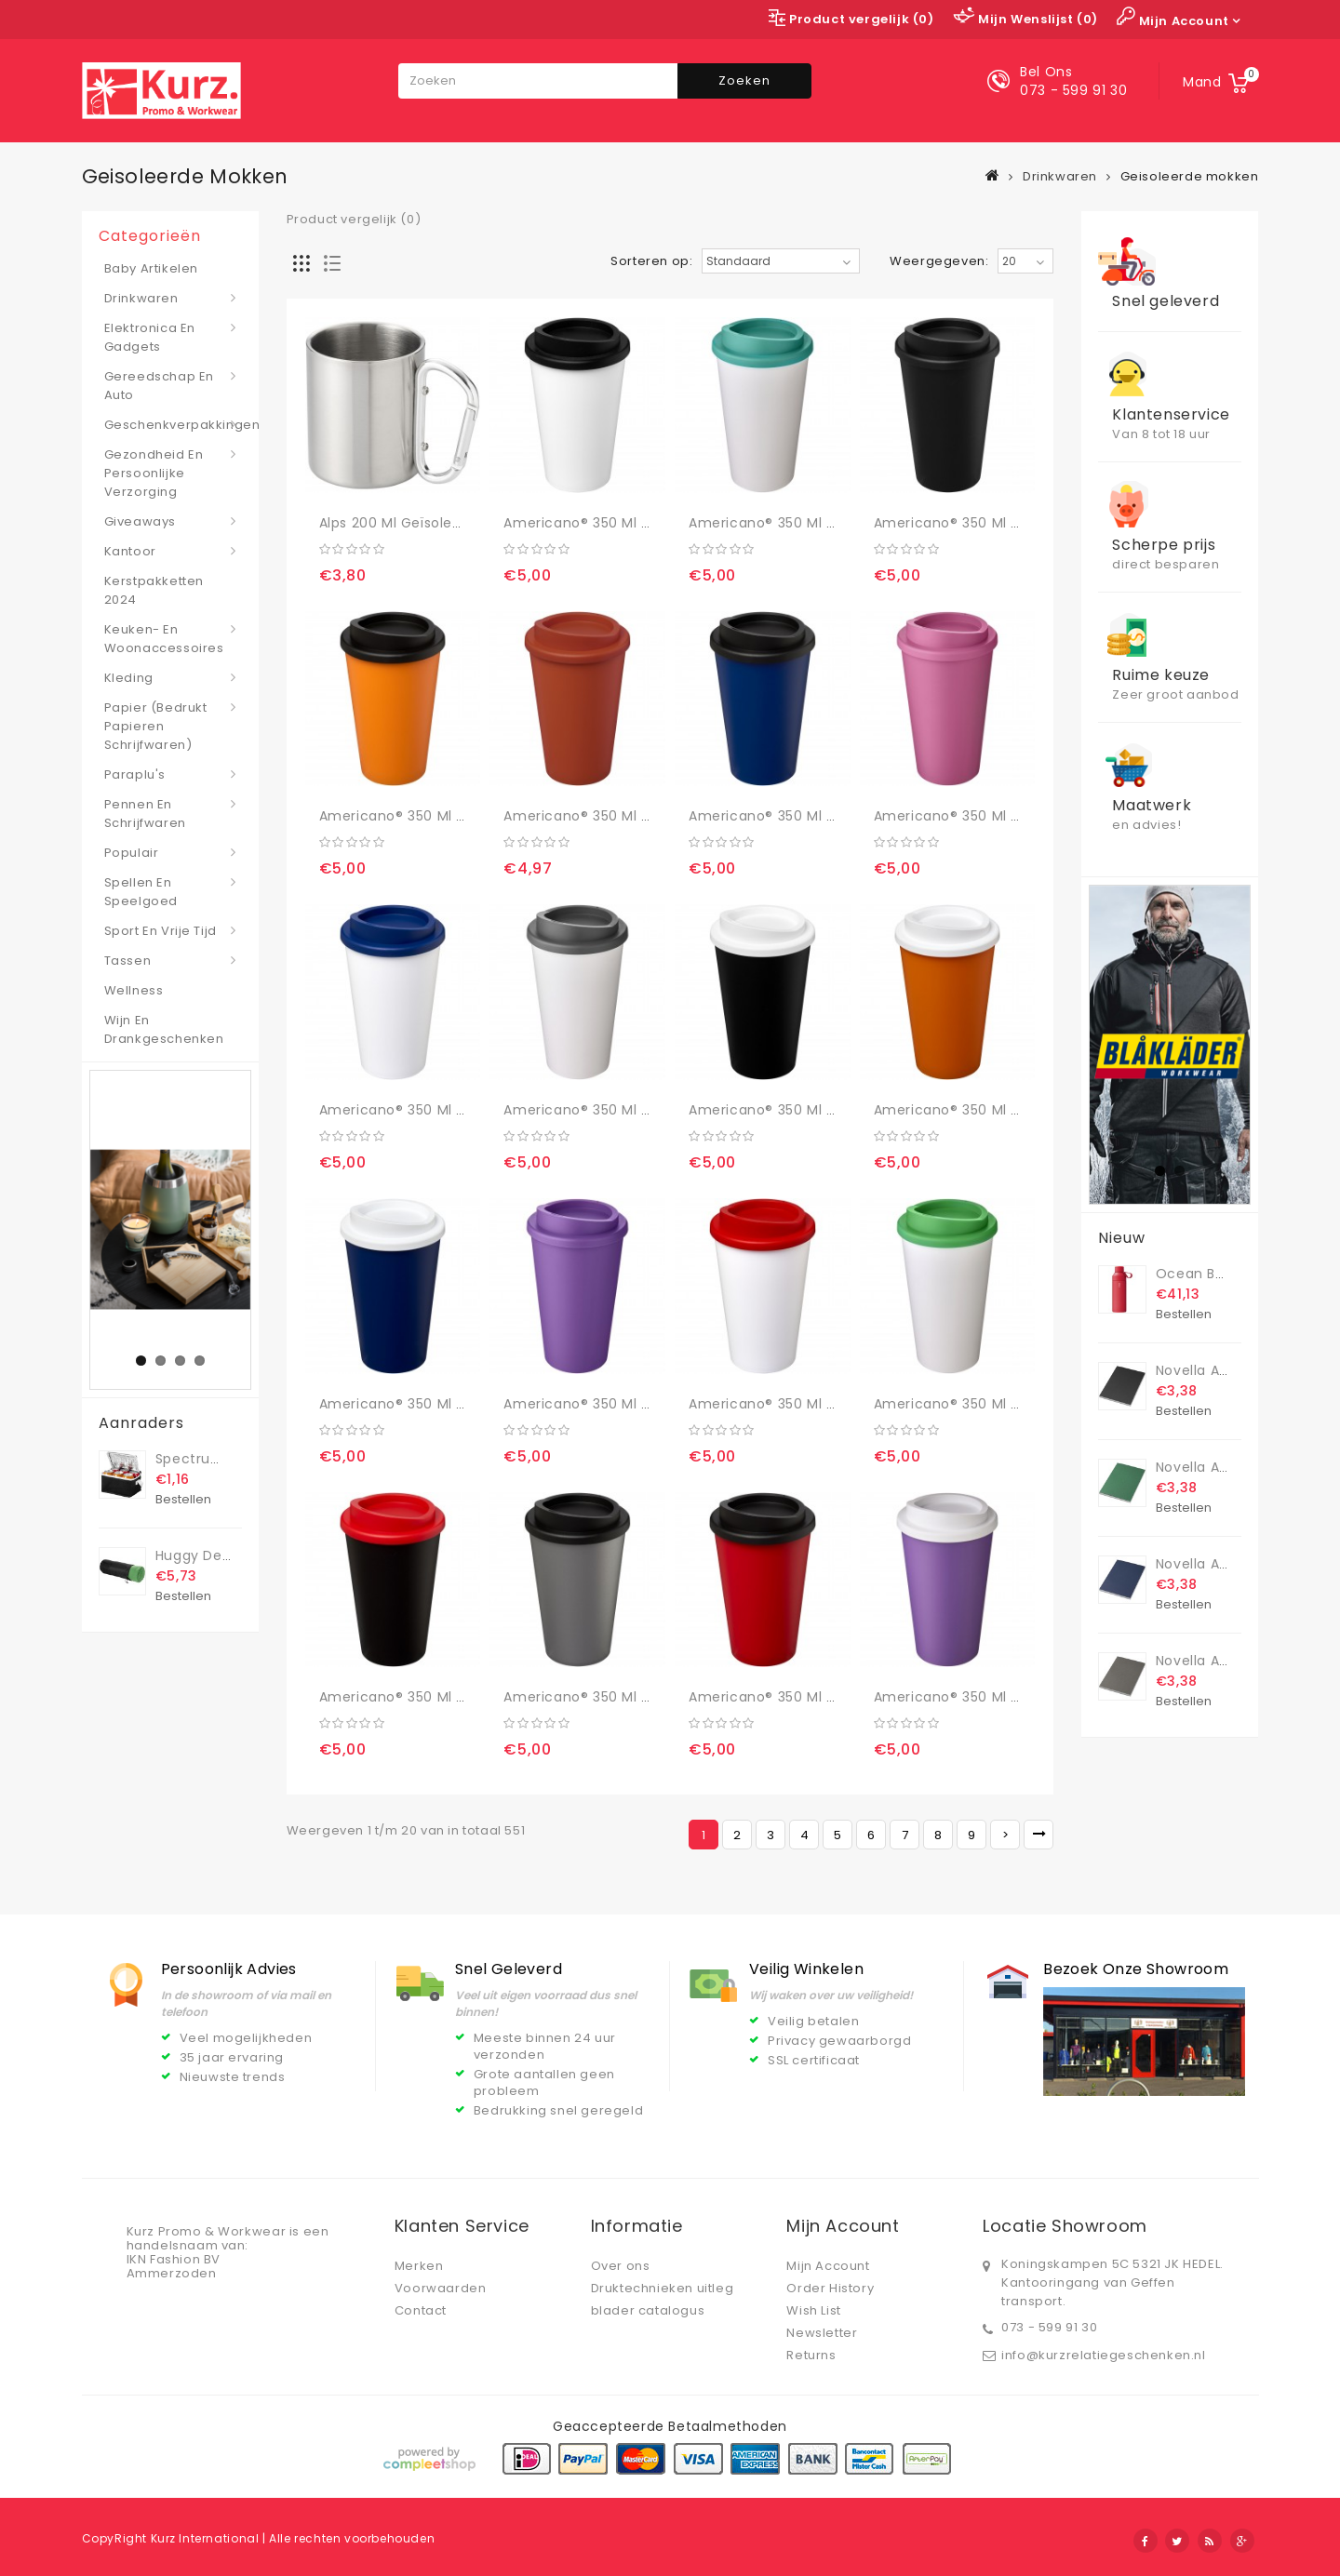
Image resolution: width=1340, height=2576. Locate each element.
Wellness (134, 990)
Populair (131, 852)
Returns (811, 2355)
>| (1038, 1834)
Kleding (129, 678)
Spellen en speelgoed (141, 892)
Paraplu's (135, 774)
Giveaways (140, 521)
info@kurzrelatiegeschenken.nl (1103, 2355)
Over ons (620, 2266)
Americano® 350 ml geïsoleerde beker (635, 523)
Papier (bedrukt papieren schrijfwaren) (156, 726)
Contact (421, 2310)
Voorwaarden (441, 2288)
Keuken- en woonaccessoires (164, 639)
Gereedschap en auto (159, 385)
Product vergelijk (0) (354, 219)
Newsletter (821, 2333)
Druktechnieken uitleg (662, 2288)
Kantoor (130, 551)
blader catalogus (648, 2310)
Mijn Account (827, 2266)
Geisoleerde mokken (1189, 176)
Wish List (813, 2310)
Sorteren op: (651, 261)
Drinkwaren (1060, 176)
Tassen (128, 960)
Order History (830, 2288)
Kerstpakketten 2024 (154, 590)
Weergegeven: (939, 261)
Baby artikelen (151, 268)
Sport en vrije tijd (160, 931)
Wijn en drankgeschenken (164, 1029)
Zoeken (744, 80)
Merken (419, 2266)
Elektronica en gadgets (149, 337)
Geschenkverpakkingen (170, 425)
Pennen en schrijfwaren (145, 813)
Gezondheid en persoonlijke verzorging (154, 473)
